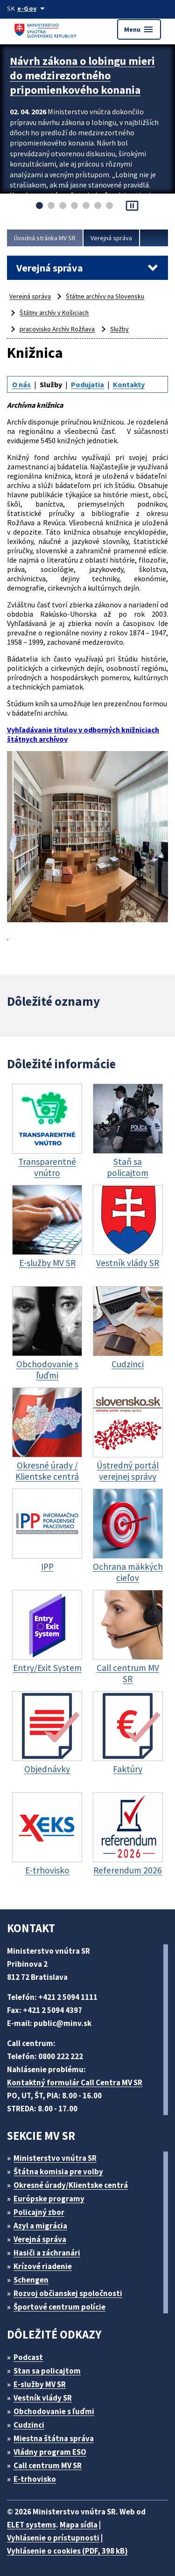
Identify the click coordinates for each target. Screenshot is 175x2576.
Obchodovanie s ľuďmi (54, 2411)
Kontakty (129, 384)
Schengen (31, 2280)
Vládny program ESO (50, 2452)
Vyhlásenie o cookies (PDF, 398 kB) (67, 2551)
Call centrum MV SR (48, 2465)
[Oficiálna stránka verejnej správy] (32, 8)
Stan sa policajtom (47, 2371)
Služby (119, 329)
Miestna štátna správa (54, 2438)
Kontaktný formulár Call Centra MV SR (74, 2082)
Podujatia (87, 384)
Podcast (28, 2357)
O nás (21, 384)
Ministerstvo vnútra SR (55, 2158)
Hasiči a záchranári (47, 2253)
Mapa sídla (79, 2525)
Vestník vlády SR (43, 2398)
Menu (139, 29)
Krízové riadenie (43, 2266)
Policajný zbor (39, 2212)
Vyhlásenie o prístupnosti (53, 2538)
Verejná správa (111, 238)
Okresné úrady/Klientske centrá (71, 2185)
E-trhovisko (35, 2479)
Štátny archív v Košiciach (54, 312)
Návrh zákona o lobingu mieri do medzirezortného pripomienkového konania (82, 75)
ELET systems (31, 2525)
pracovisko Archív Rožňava (57, 329)
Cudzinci (29, 2425)
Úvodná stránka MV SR (45, 238)
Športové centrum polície (59, 2307)
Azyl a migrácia (40, 2226)
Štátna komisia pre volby (58, 2171)
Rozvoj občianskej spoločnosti (68, 2293)
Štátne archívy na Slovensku (105, 296)
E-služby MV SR (40, 2384)
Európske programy (49, 2198)
